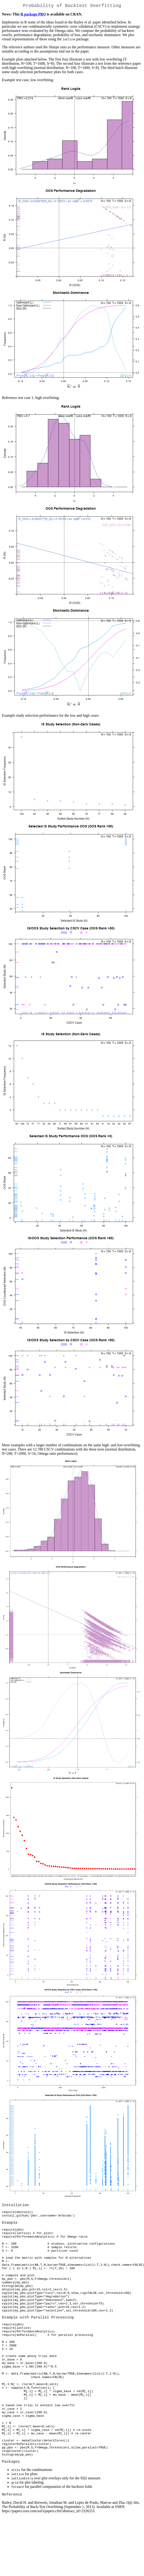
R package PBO (33, 15)
